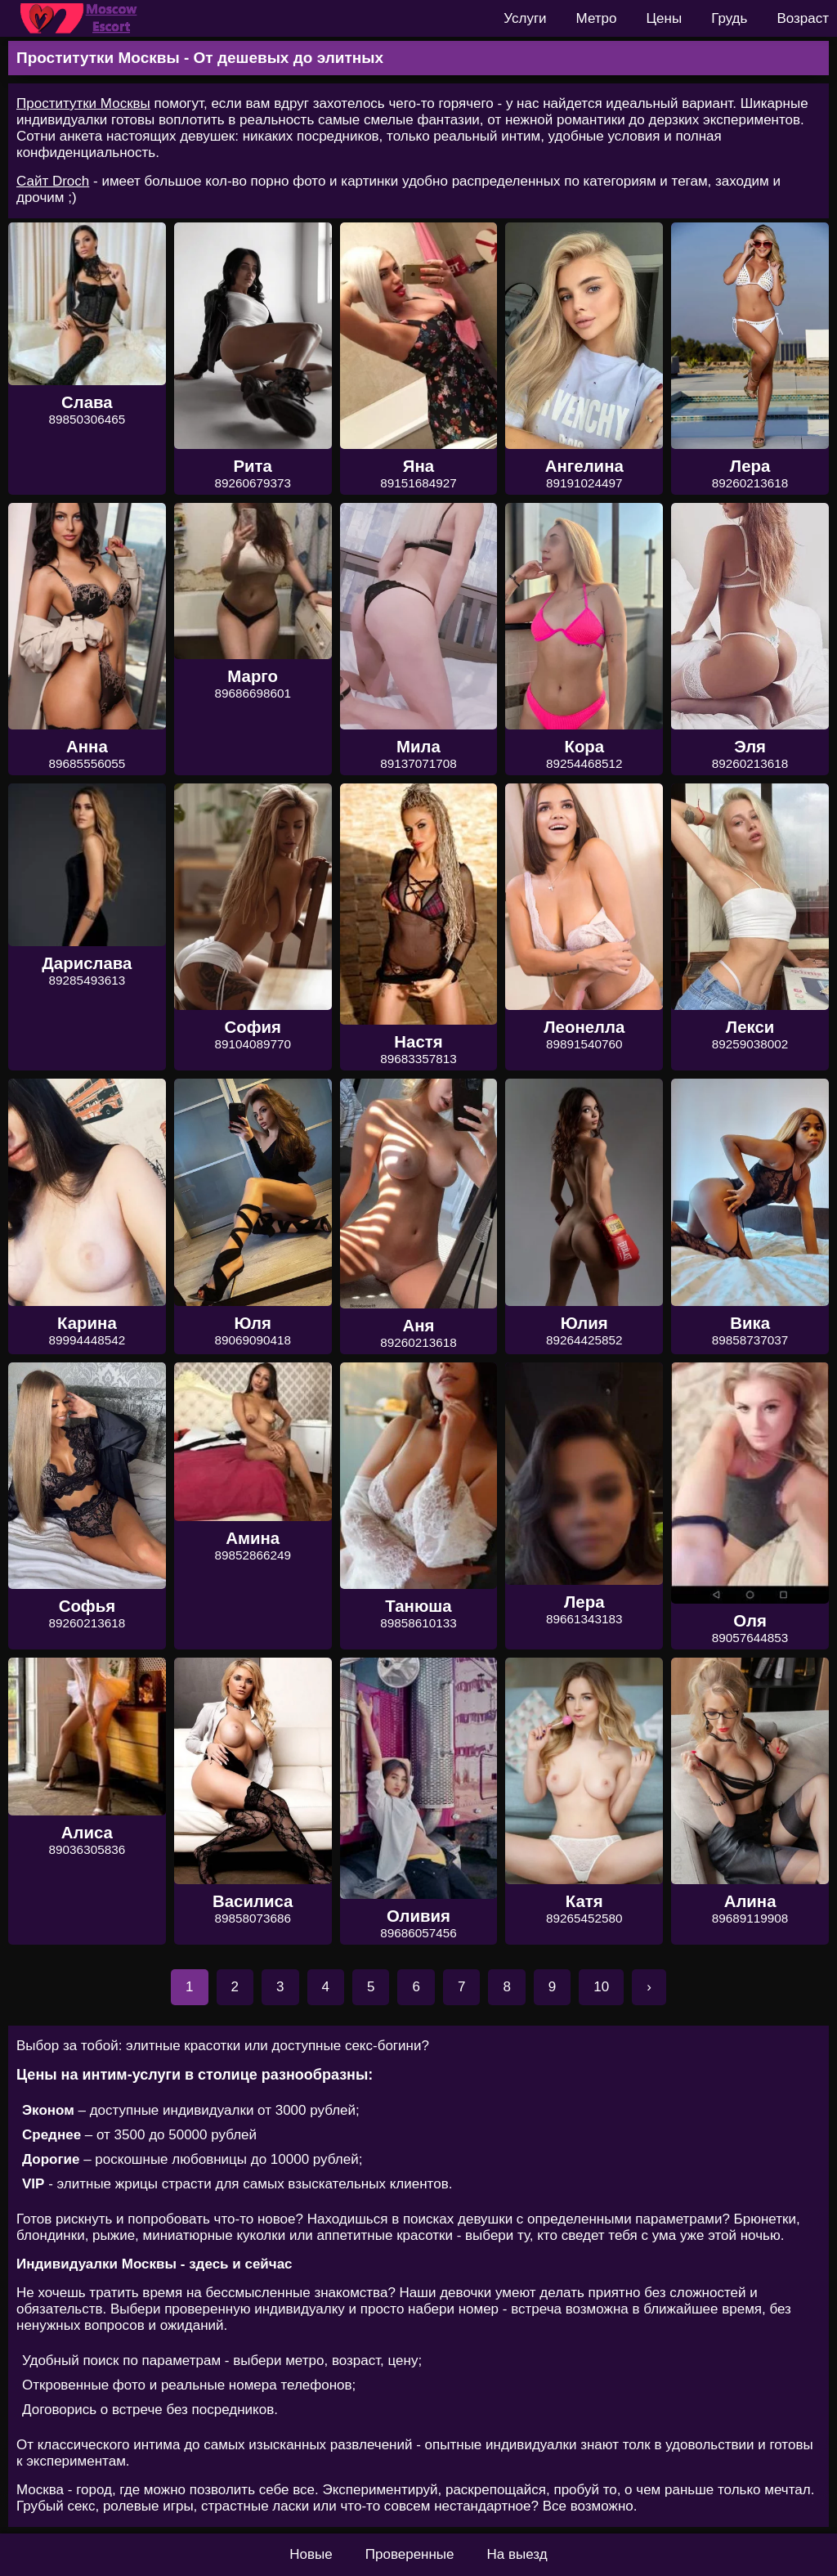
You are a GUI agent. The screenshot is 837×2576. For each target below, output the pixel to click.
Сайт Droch (52, 181)
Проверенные (409, 2554)
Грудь (729, 18)
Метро (596, 18)
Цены (665, 18)
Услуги (525, 18)
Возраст (803, 18)
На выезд (517, 2554)
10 (601, 1987)
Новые (310, 2554)
